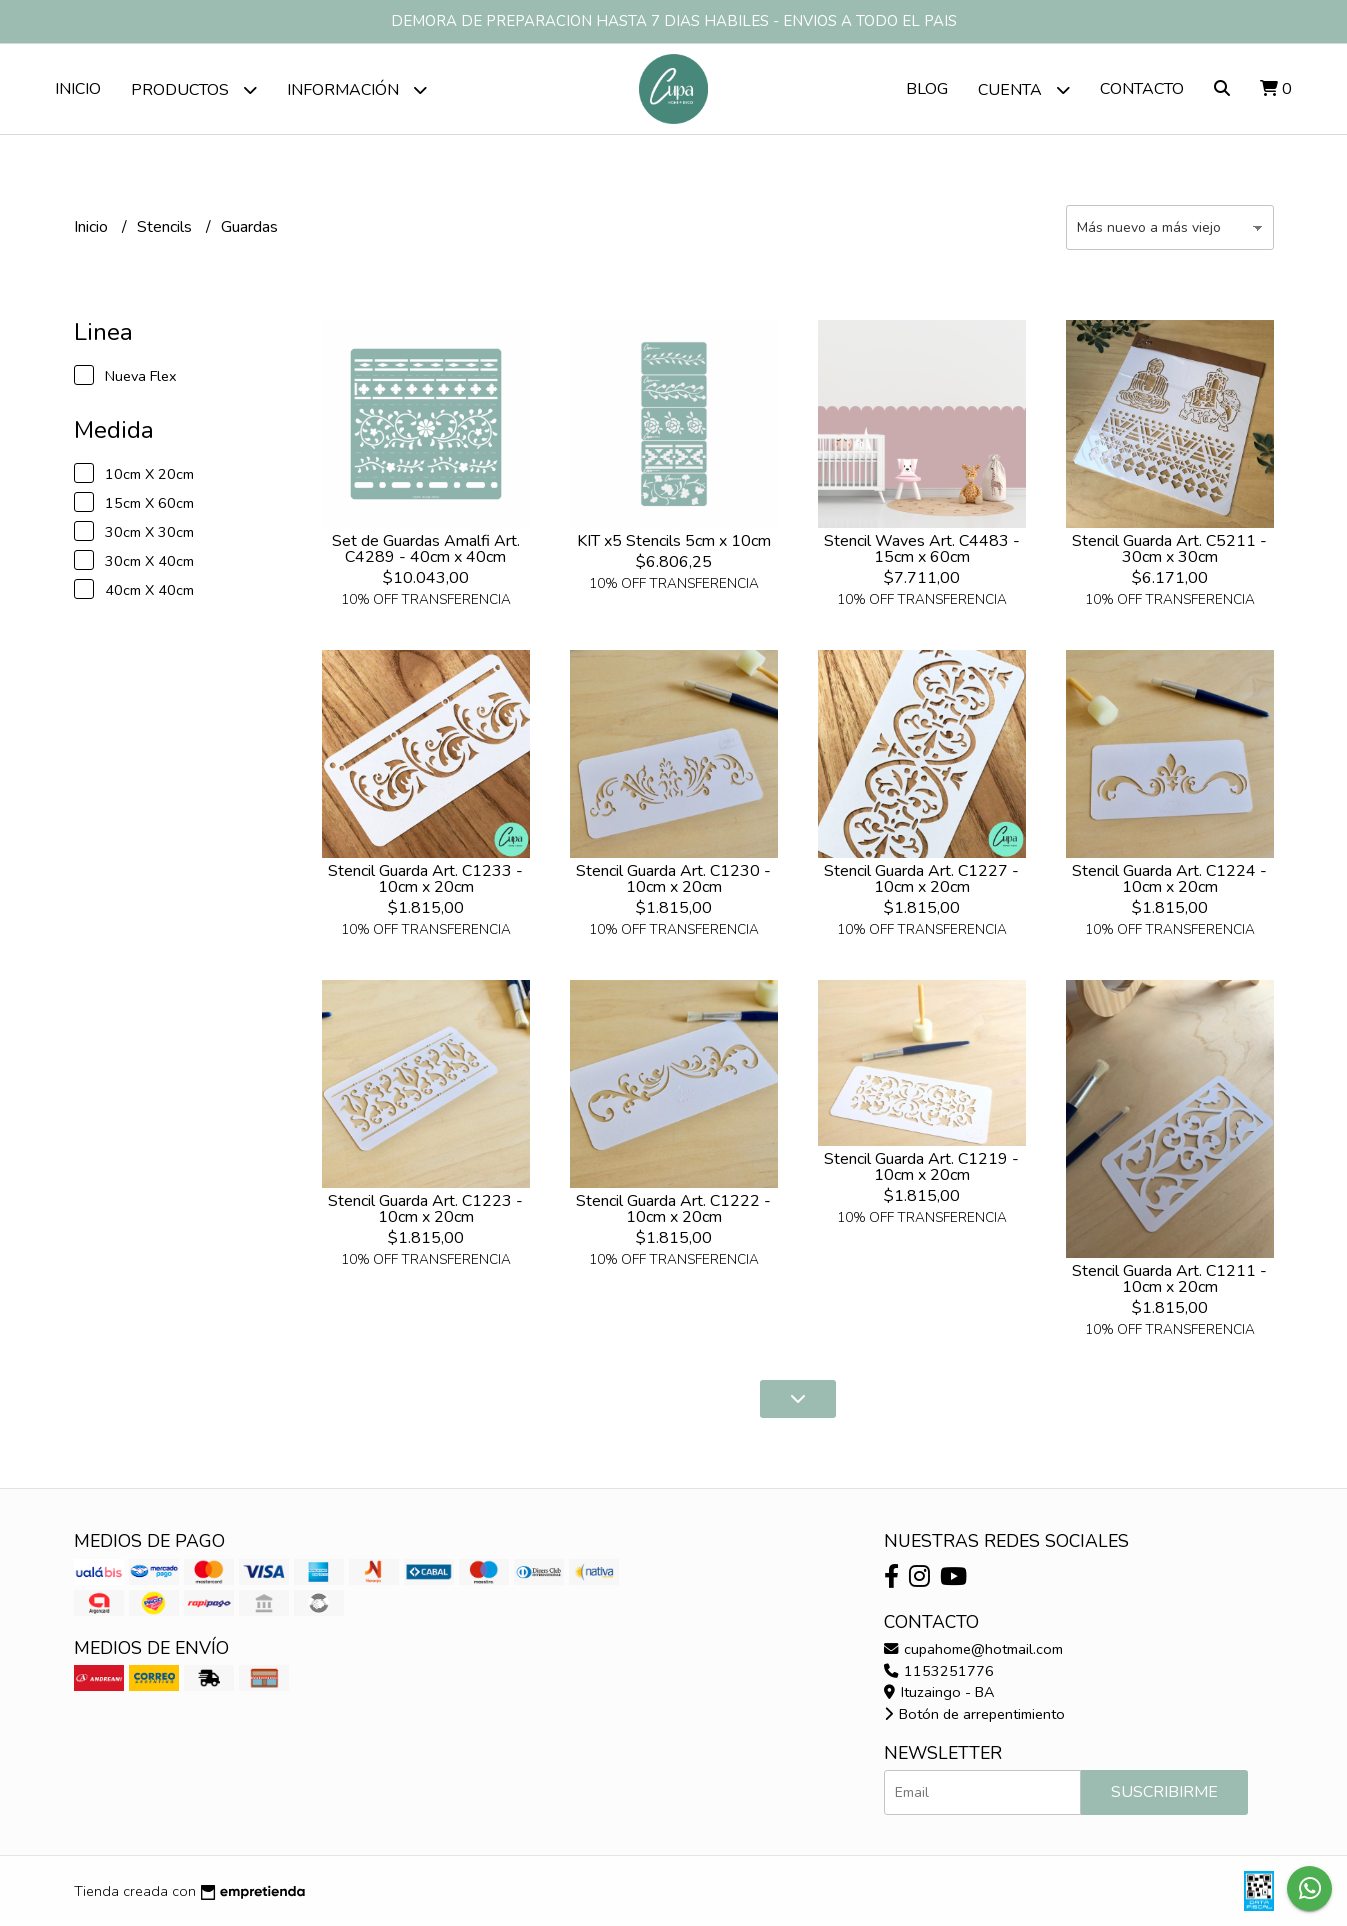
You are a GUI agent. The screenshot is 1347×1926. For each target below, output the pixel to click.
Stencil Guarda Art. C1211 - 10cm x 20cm (1169, 1279)
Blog (927, 89)
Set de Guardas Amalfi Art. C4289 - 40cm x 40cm (426, 549)
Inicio (78, 89)
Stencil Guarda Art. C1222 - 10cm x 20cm (673, 1209)
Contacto (1142, 89)
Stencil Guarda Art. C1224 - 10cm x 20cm (1169, 879)
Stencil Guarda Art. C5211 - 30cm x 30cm (1169, 549)
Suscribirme (1164, 1792)
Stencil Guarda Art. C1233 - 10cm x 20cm (425, 879)
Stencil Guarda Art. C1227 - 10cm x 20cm (921, 879)
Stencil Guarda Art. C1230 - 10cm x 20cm (673, 879)
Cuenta (1024, 89)
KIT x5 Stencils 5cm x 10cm (674, 541)
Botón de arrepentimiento (974, 1714)
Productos (194, 89)
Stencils (166, 227)
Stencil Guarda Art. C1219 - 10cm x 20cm (921, 1167)
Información (357, 89)
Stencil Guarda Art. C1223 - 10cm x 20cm (425, 1209)
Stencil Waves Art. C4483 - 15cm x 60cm (922, 549)
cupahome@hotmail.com (973, 1649)
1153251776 (939, 1671)
